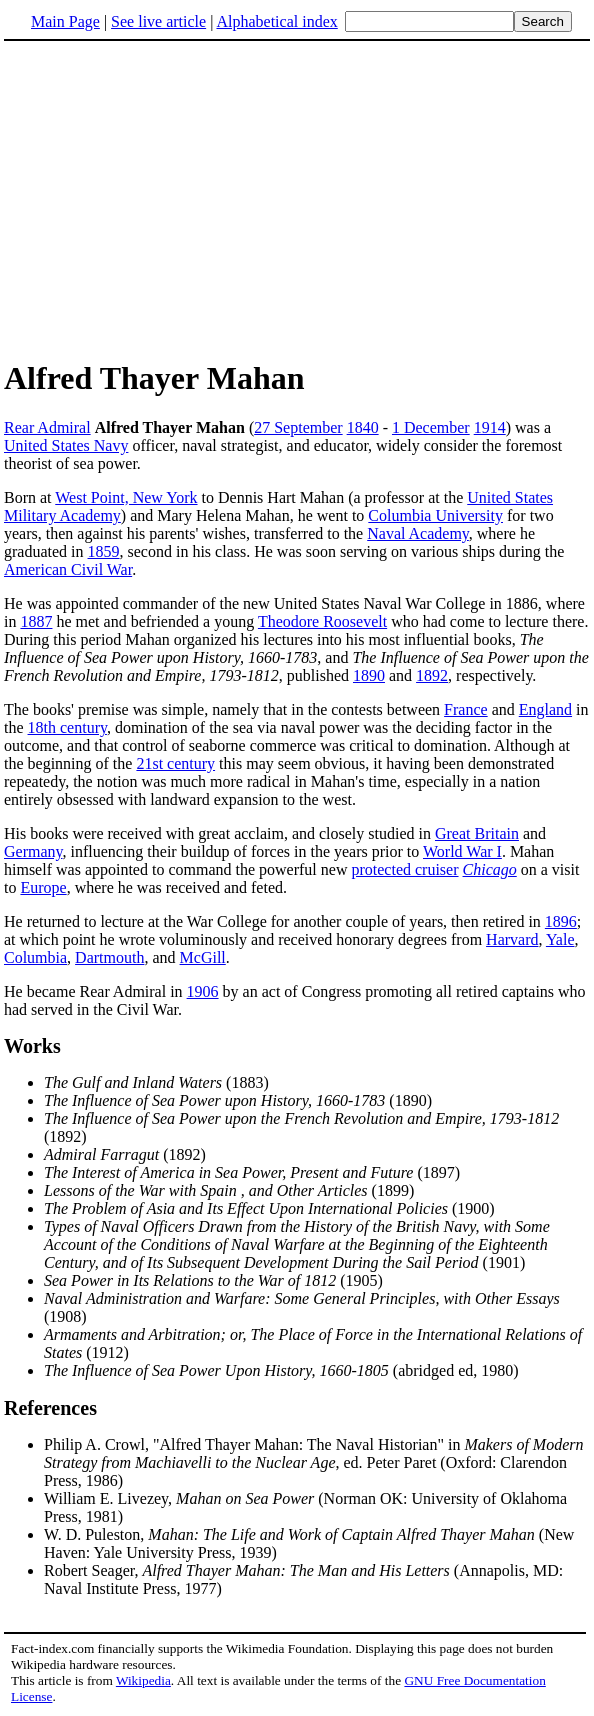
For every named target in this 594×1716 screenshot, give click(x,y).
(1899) (229, 1190)
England (545, 709)
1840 (363, 427)
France (466, 709)
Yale (560, 939)
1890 (369, 675)
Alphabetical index (276, 21)
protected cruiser (404, 869)
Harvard (512, 939)
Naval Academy (418, 533)
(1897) (252, 1172)
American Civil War (68, 569)
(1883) (156, 1082)
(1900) (269, 1208)
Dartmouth (109, 957)
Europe (43, 887)
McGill (203, 957)
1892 (432, 675)
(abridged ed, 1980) (281, 1370)
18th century (67, 727)
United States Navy (66, 445)
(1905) (213, 1280)
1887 (36, 621)
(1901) (297, 1244)
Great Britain (477, 833)
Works (32, 1046)
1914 (490, 427)
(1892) (125, 1154)
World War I (462, 851)
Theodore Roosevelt (322, 621)
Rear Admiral (47, 427)
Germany (33, 851)
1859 (104, 551)
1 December (431, 427)
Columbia (35, 957)
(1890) (238, 1100)
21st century (175, 763)
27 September (298, 427)
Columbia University (435, 515)
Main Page (65, 21)
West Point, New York (126, 497)
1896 (561, 921)
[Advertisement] (172, 199)
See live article (158, 21)
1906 (203, 991)
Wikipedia (143, 1680)
